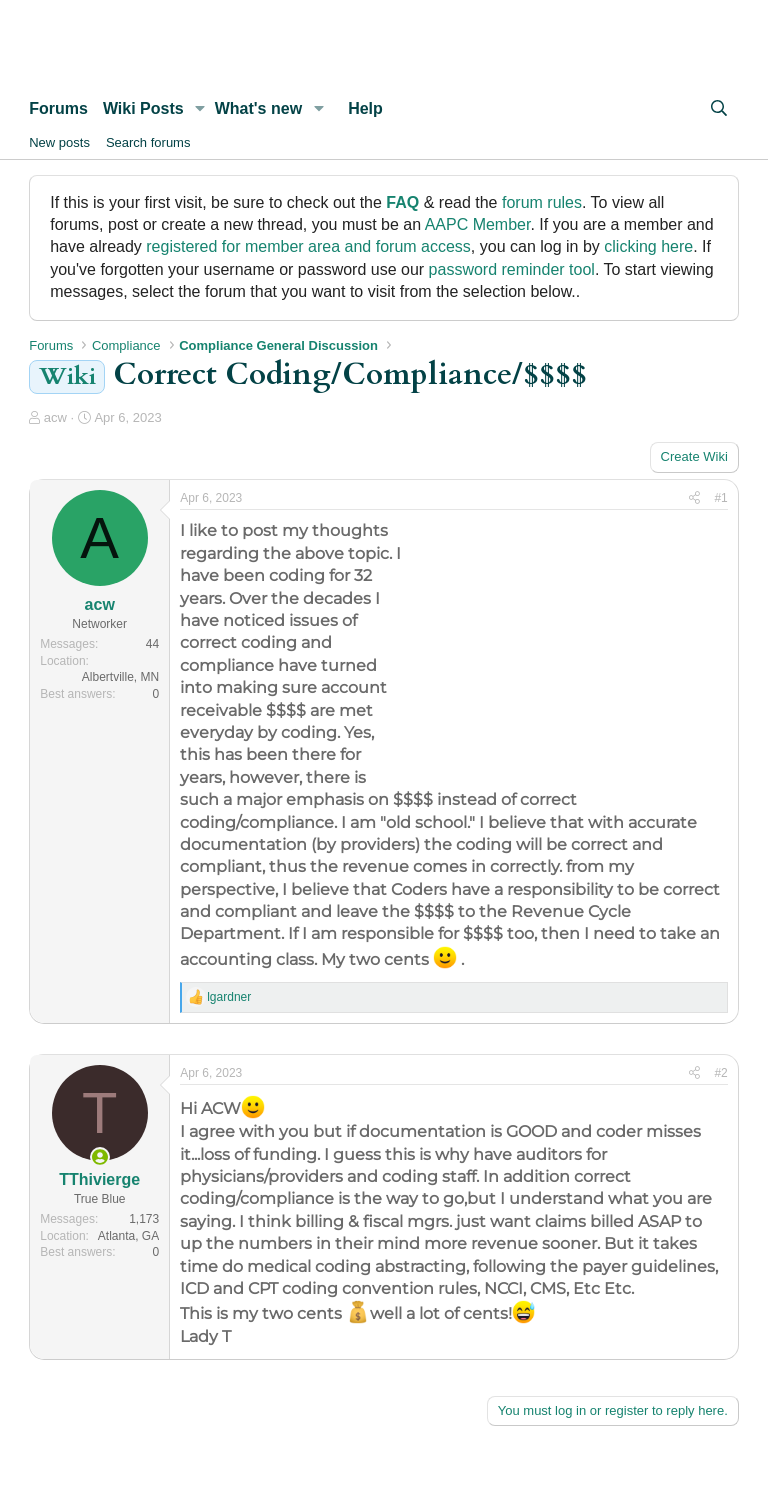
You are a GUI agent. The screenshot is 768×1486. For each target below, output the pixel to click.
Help (365, 108)
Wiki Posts (143, 108)
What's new (258, 108)
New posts (59, 142)
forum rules (542, 202)
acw (55, 417)
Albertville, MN (120, 677)
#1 (720, 498)
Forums (58, 108)
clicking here (648, 246)
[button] (200, 109)
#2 (720, 1073)
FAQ (402, 202)
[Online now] (100, 1157)
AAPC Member (478, 224)
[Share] (694, 498)
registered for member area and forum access (308, 246)
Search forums (148, 142)
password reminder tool (512, 269)
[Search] (718, 109)
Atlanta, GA (128, 1236)
